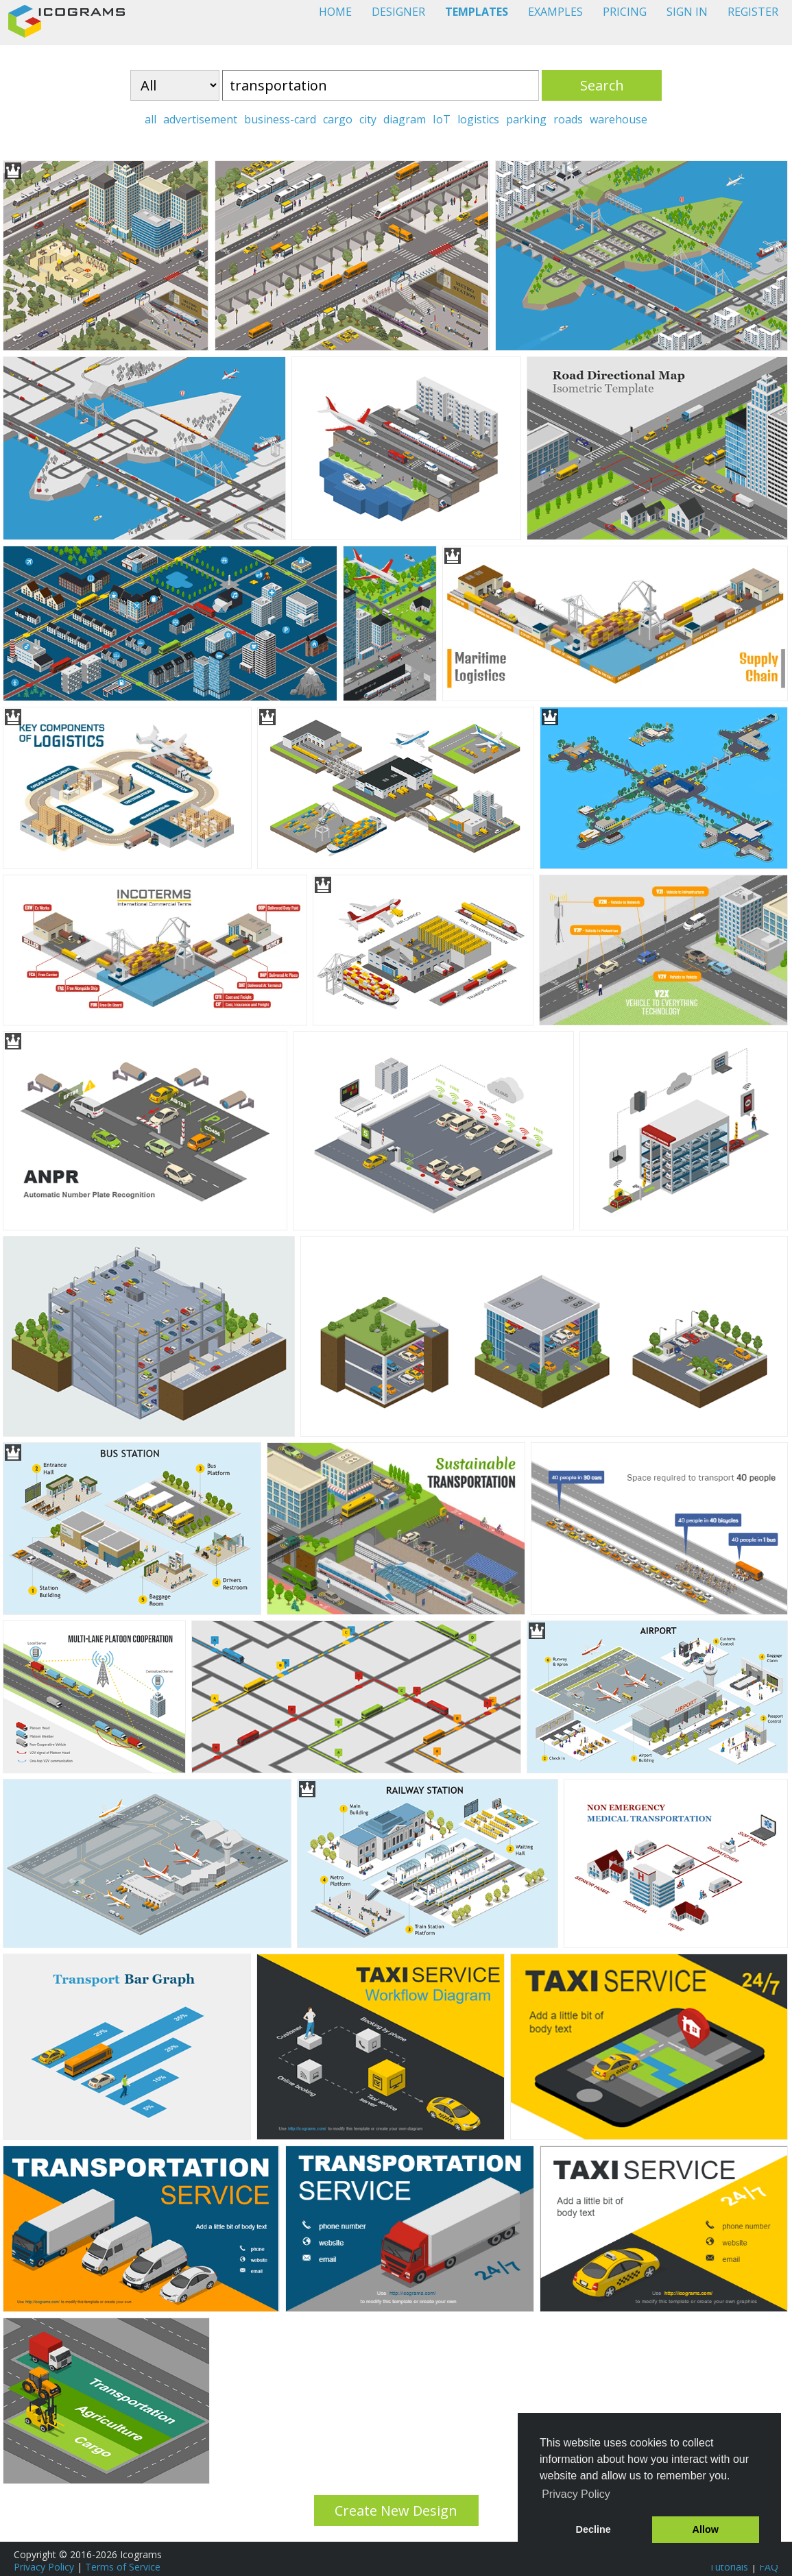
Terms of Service (122, 2566)
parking (526, 119)
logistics (478, 119)
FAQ (768, 2566)
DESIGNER (398, 11)
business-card (280, 119)
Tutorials (728, 2566)
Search (602, 85)
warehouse (618, 119)
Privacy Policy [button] (576, 2494)
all (150, 119)
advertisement (200, 119)
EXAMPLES (555, 11)
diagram (404, 119)
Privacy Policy (44, 2566)
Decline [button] (593, 2529)
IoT (442, 119)
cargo (337, 119)
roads (568, 119)
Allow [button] (706, 2529)
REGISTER (753, 11)
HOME (335, 11)
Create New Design (396, 2510)
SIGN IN (687, 11)
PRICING (625, 11)
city (367, 119)
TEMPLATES (476, 11)
